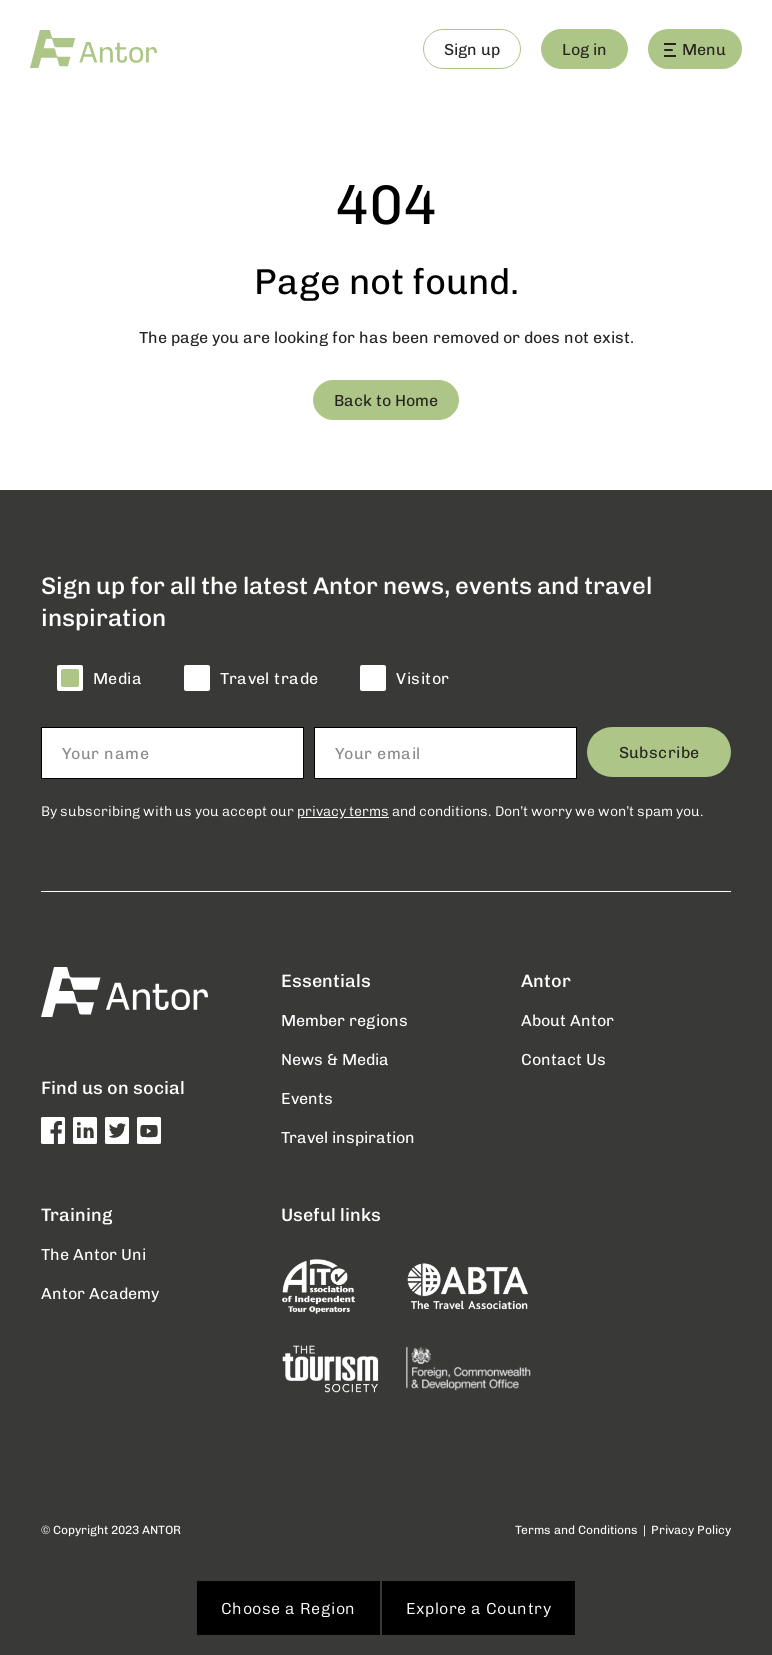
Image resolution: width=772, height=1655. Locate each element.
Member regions (344, 1019)
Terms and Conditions (576, 1529)
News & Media (335, 1058)
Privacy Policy (691, 1529)
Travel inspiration (348, 1136)
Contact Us (563, 1058)
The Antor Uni (93, 1253)
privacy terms (343, 810)
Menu (695, 48)
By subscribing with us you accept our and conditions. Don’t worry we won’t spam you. (372, 810)
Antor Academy (100, 1292)
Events (307, 1097)
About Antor (567, 1019)
